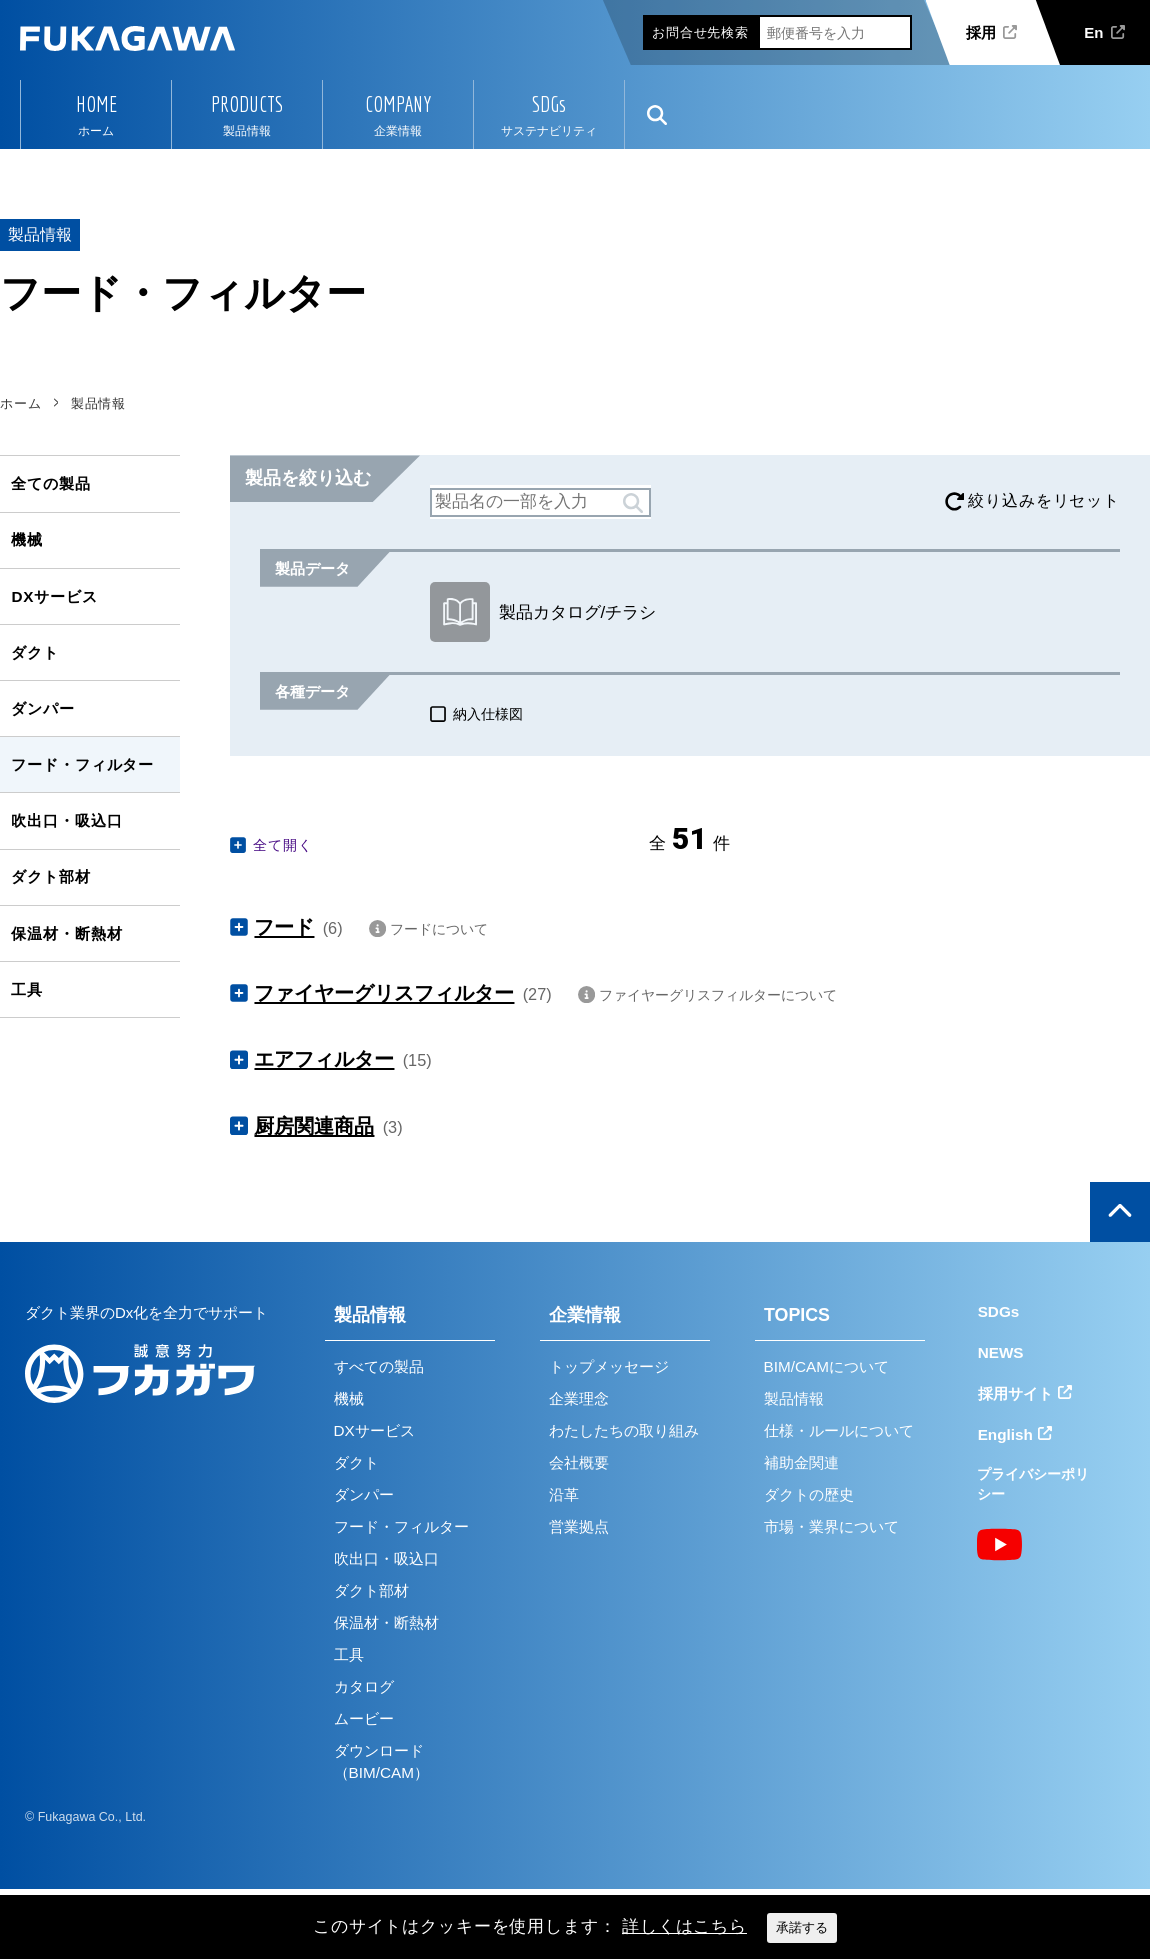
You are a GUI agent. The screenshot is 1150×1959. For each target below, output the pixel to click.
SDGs (549, 104)
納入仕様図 (488, 714)
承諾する (802, 1927)
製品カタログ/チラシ (543, 612)
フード (284, 927)
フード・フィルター (82, 764)
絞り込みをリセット (1044, 500)
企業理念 (579, 1398)
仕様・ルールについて (839, 1430)
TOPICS (797, 1315)
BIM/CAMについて (826, 1366)
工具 (27, 989)
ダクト (35, 652)
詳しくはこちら (684, 1926)
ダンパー (42, 708)
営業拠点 (579, 1526)
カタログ (364, 1686)
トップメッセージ (609, 1366)
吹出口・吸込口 (66, 820)
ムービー (364, 1718)
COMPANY (398, 104)
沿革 (564, 1494)
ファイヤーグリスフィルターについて (718, 995)
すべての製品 (379, 1366)
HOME (96, 104)
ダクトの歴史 (809, 1494)
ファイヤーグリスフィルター (384, 993)
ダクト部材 (50, 876)
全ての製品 (50, 483)
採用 (981, 32)
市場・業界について (831, 1526)
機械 (27, 539)
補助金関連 (801, 1462)
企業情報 (585, 1315)
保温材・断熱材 (66, 933)
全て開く (282, 845)
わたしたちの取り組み (624, 1430)
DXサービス (54, 596)
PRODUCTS (247, 104)
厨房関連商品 (314, 1126)
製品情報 (370, 1315)
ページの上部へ (1120, 1212)
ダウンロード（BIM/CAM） (381, 1762)
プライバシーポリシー (1033, 1484)
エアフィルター (324, 1059)
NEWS (1001, 1352)
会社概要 (579, 1462)
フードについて (439, 929)
